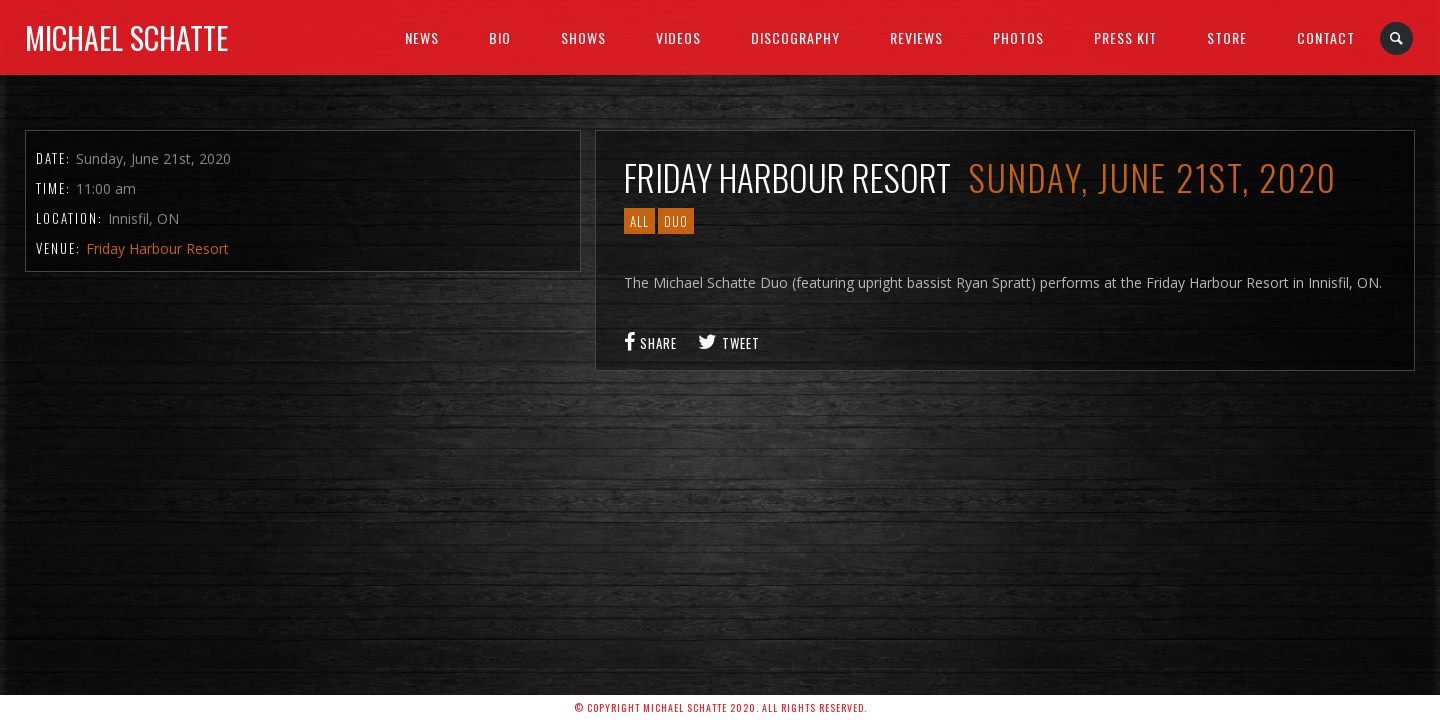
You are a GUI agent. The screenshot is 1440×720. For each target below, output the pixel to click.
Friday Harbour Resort (157, 248)
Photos (1018, 37)
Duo (676, 221)
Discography (795, 37)
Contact (1326, 37)
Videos (678, 37)
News (422, 37)
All (639, 221)
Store (1227, 37)
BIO (500, 37)
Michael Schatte (126, 37)
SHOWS (583, 37)
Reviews (916, 37)
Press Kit (1125, 37)
